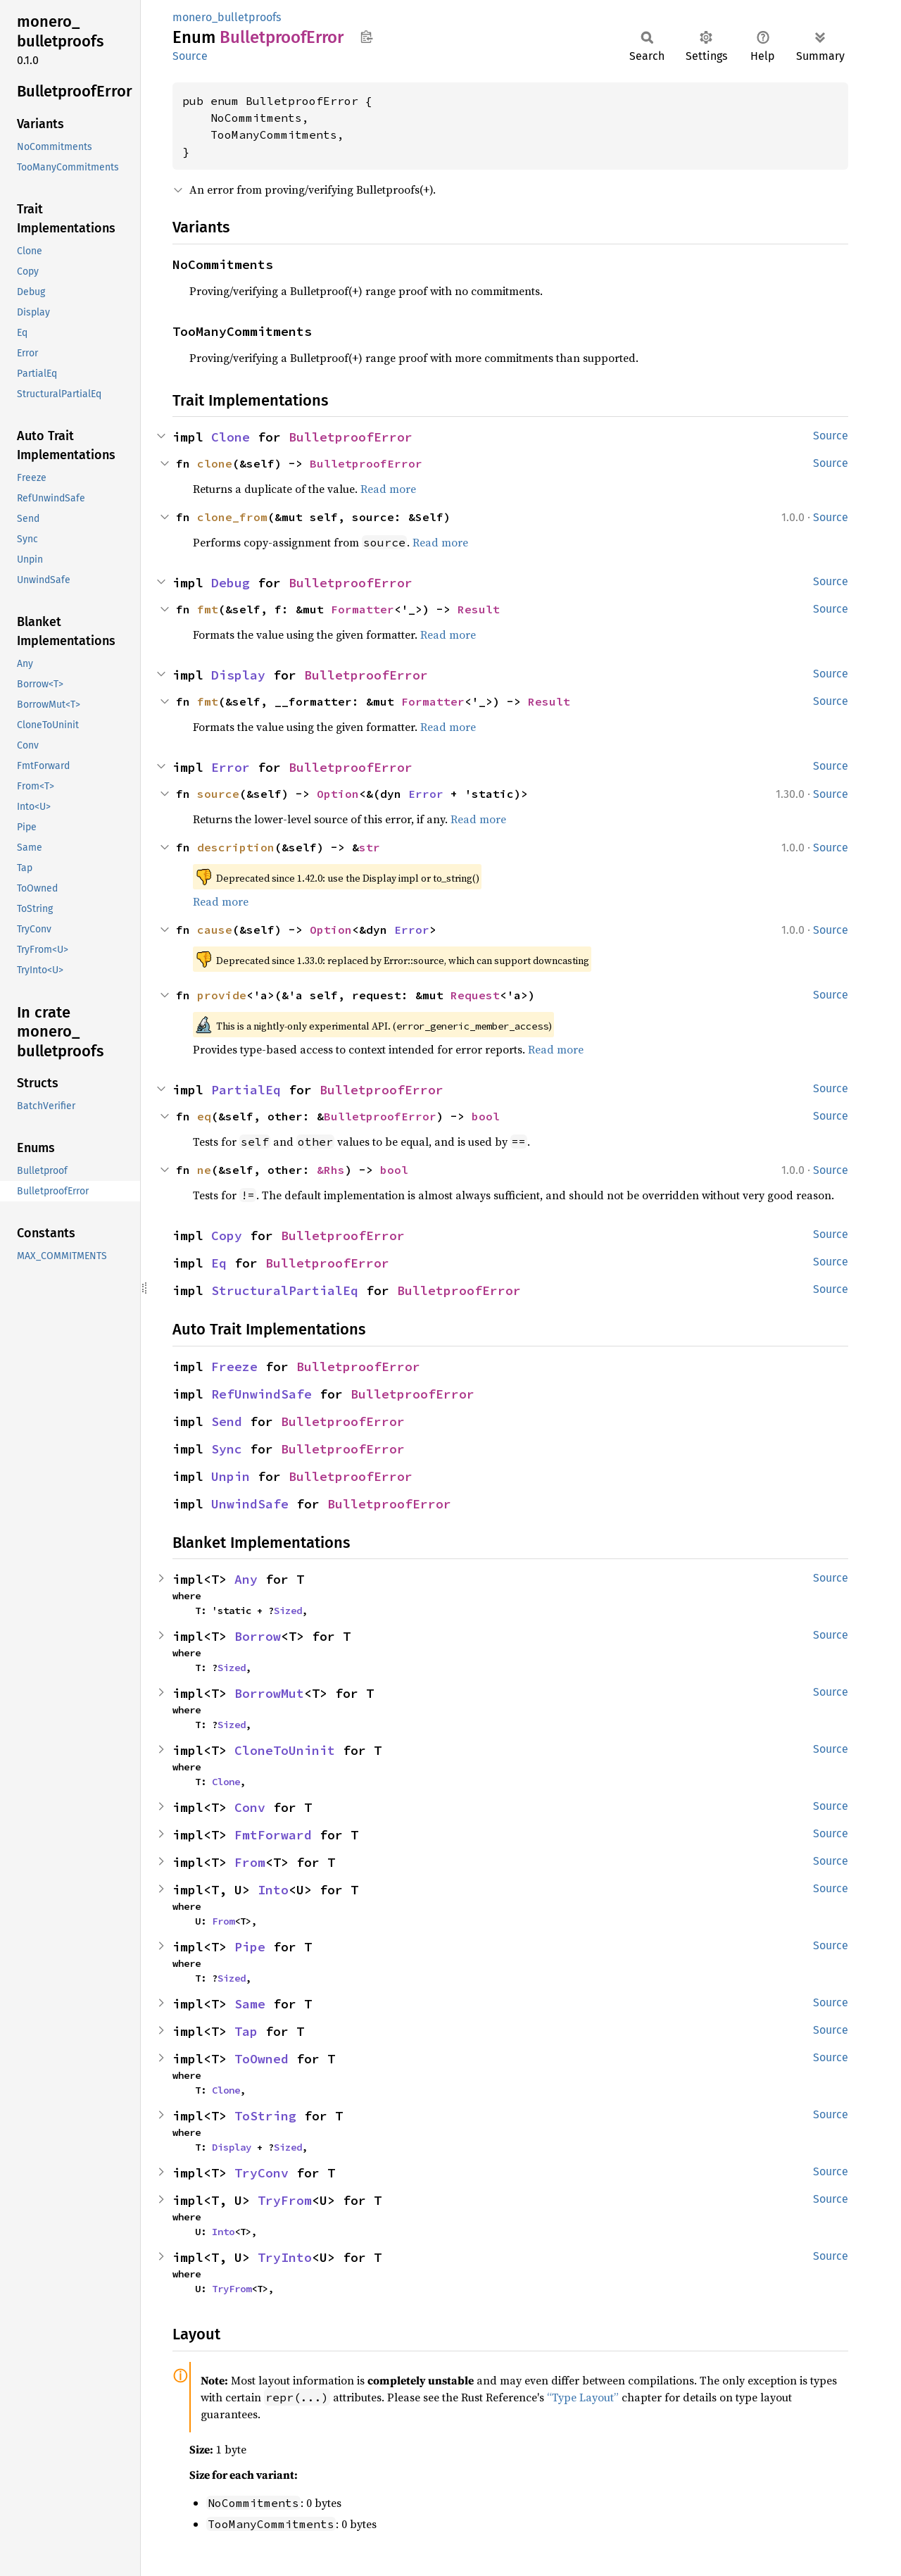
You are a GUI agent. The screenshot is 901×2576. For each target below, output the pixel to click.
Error (230, 767)
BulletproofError (350, 437)
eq (204, 1116)
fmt (207, 609)
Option (338, 794)
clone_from (232, 517)
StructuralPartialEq (284, 1290)
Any (246, 1579)
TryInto (285, 2257)
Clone (230, 437)
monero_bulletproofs (226, 17)
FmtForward (273, 1835)
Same (249, 2004)
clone (214, 463)
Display (238, 675)
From (249, 1862)
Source (190, 56)
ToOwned (261, 2059)
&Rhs (331, 1170)
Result (479, 609)
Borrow (257, 1636)
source (218, 794)
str (369, 847)
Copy (226, 1235)
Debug (230, 583)
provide (221, 995)
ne (204, 1170)
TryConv (261, 2173)
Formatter (362, 609)
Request (475, 995)
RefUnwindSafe (261, 1394)
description (236, 847)
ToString (265, 2116)
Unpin (230, 1476)
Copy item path (366, 37)
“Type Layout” (583, 2397)
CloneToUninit (284, 1750)
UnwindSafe (250, 1504)
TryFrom (285, 2200)
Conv (249, 1807)
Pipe (249, 1947)
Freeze (234, 1366)
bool (486, 1116)
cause (214, 930)
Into (273, 1890)
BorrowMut (269, 1693)
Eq (219, 1263)
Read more (388, 488)
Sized (288, 1610)
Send (226, 1421)
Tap (246, 2031)
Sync (226, 1449)
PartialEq (246, 1090)
